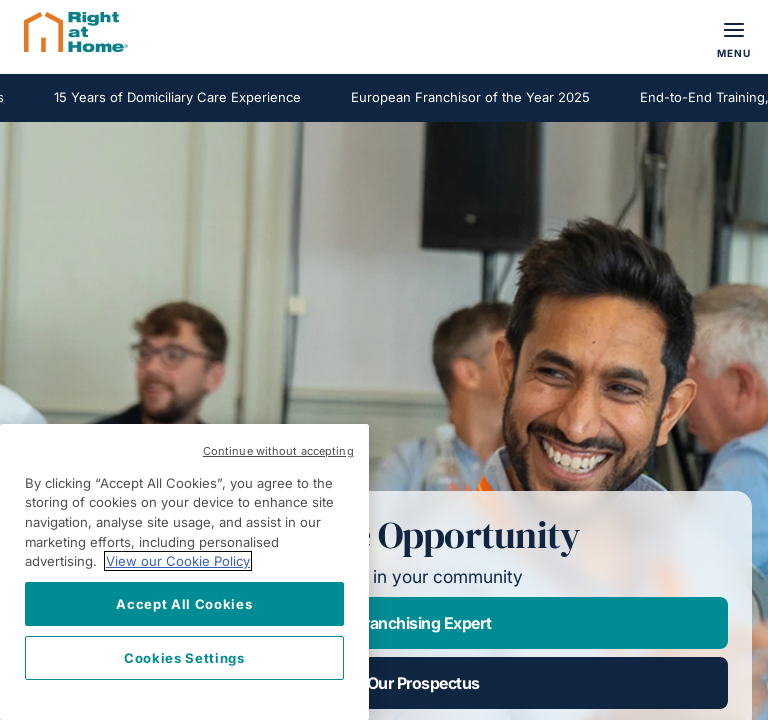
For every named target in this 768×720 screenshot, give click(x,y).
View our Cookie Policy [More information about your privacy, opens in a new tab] (178, 561)
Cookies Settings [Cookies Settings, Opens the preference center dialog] (184, 658)
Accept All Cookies (184, 604)
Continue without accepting (278, 451)
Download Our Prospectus (384, 683)
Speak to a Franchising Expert (384, 623)
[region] (184, 572)
